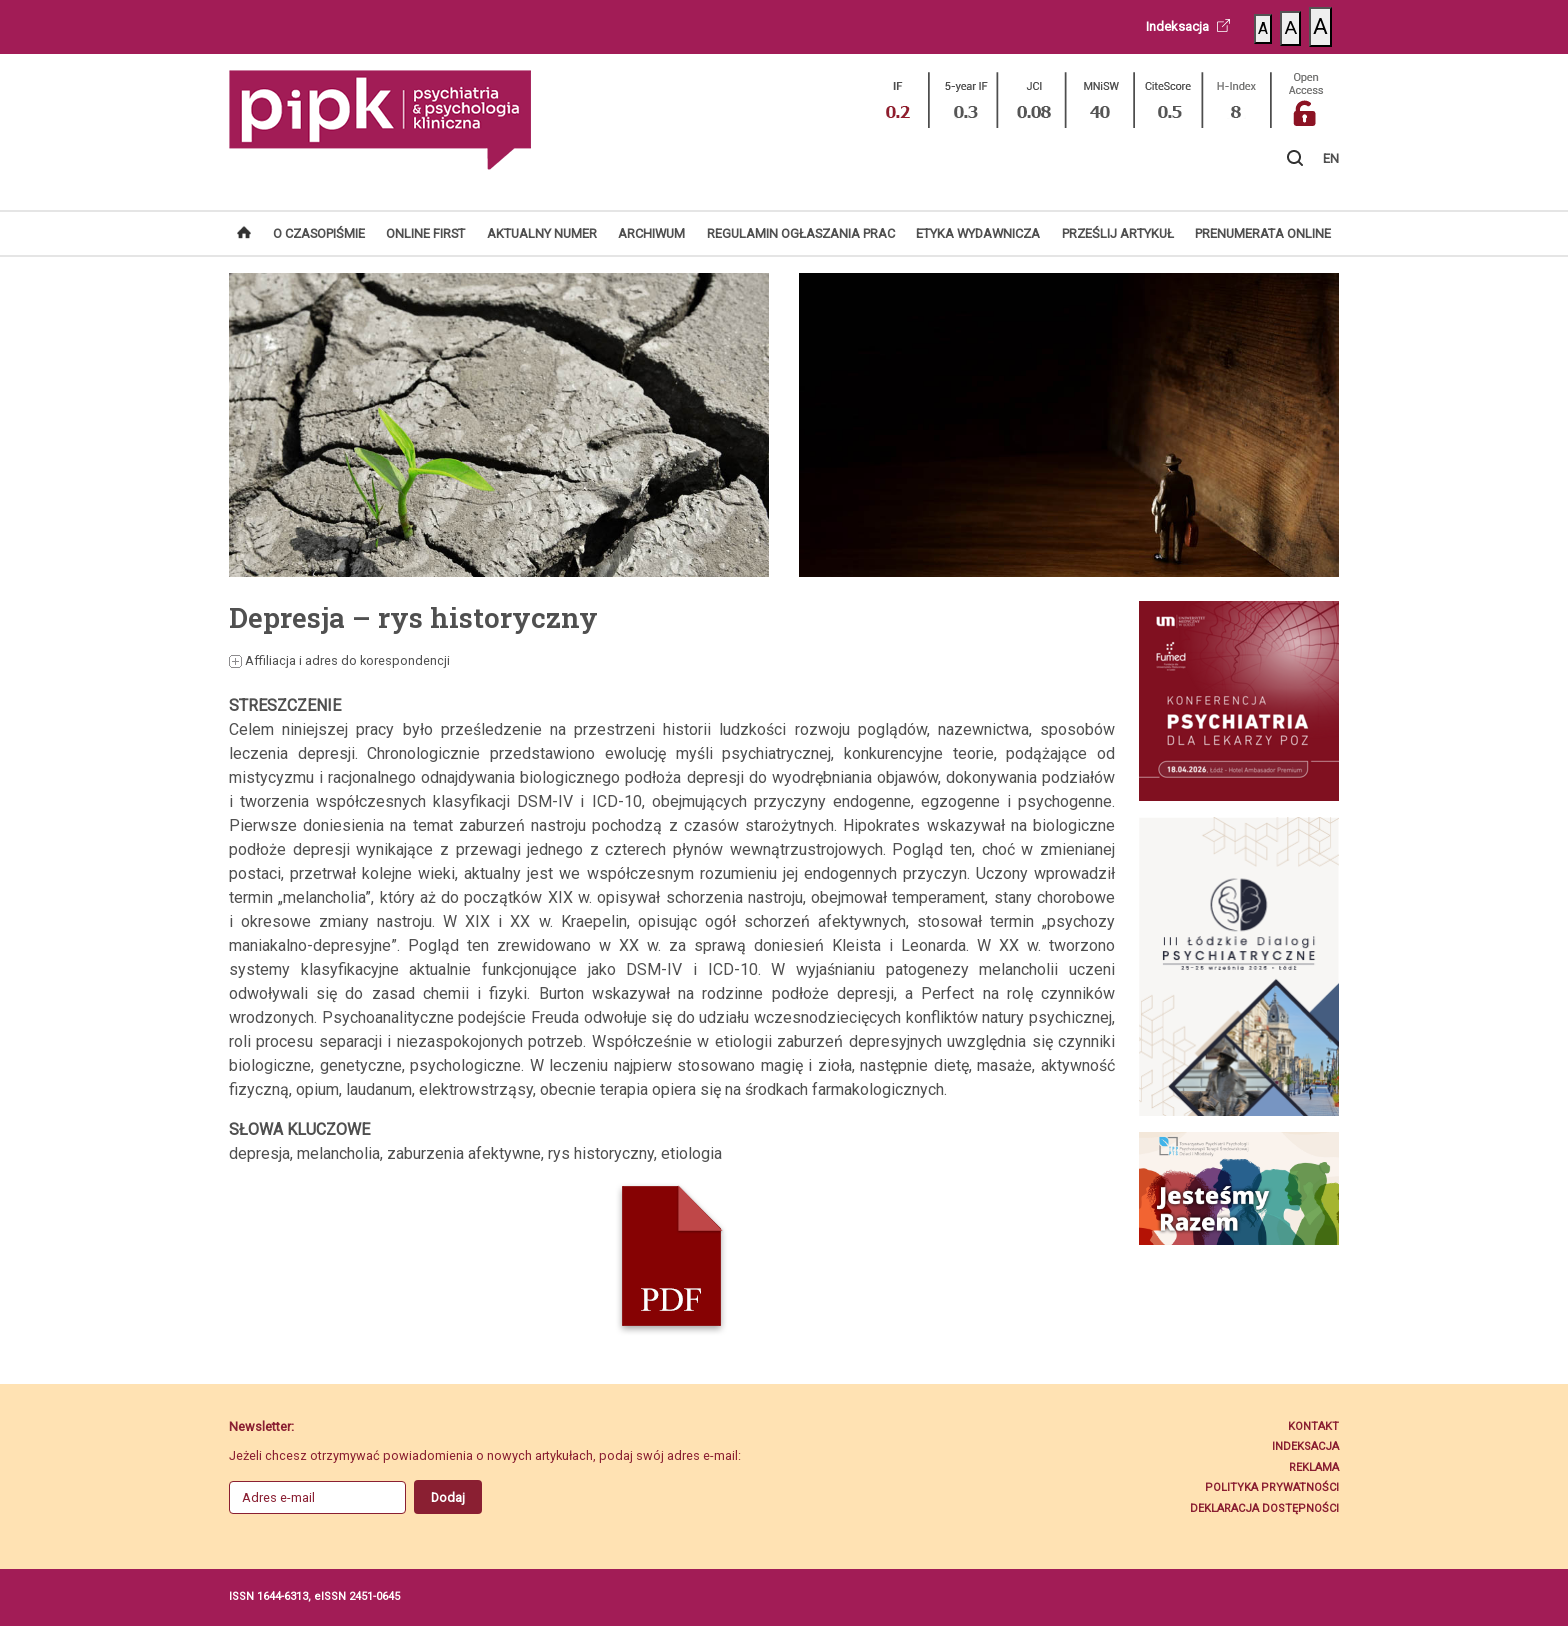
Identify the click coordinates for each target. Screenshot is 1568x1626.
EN (1331, 158)
